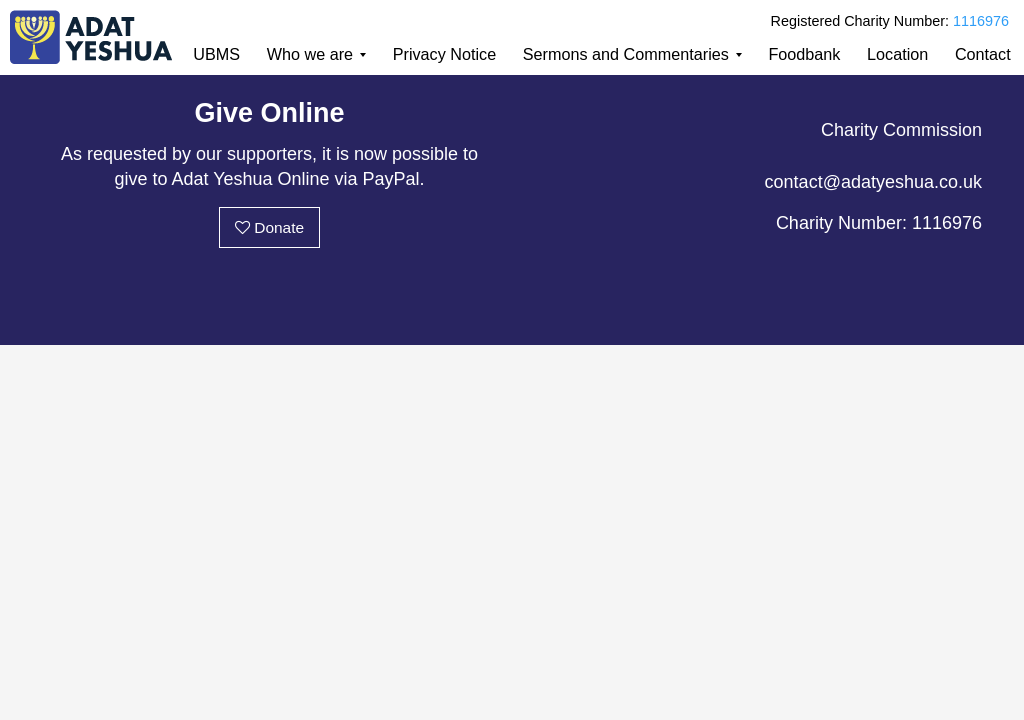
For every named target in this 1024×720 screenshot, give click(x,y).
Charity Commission (901, 130)
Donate (269, 227)
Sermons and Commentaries (626, 54)
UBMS (216, 54)
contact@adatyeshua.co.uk (873, 182)
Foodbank (804, 54)
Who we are (310, 54)
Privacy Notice (444, 54)
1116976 (981, 21)
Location (897, 54)
